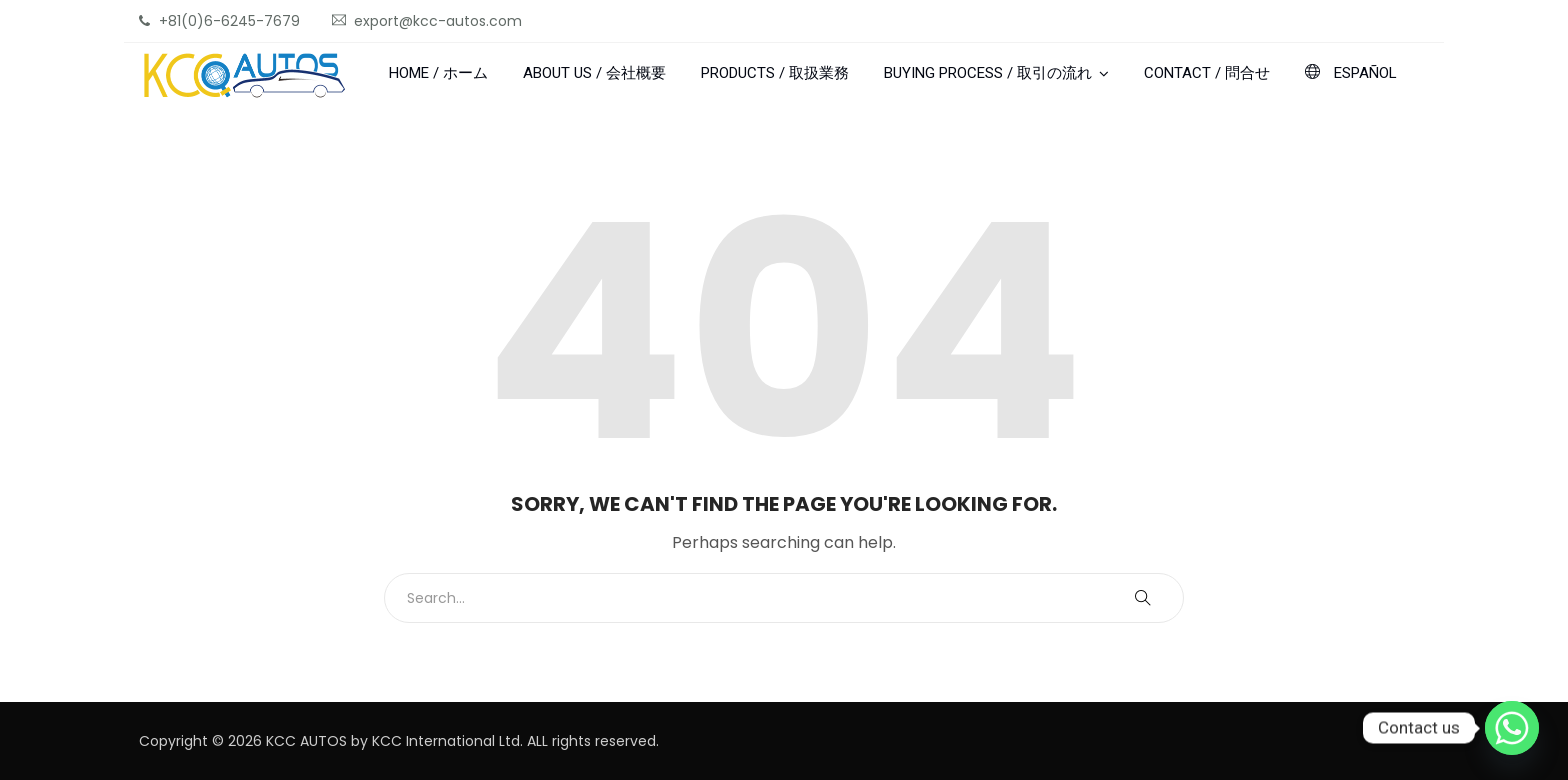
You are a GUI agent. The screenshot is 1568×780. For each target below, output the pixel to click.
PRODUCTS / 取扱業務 (775, 73)
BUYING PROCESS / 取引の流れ (988, 73)
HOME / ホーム (438, 73)
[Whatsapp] (1512, 728)
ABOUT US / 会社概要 (594, 73)
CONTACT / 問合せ (1207, 73)
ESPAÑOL (1351, 73)
